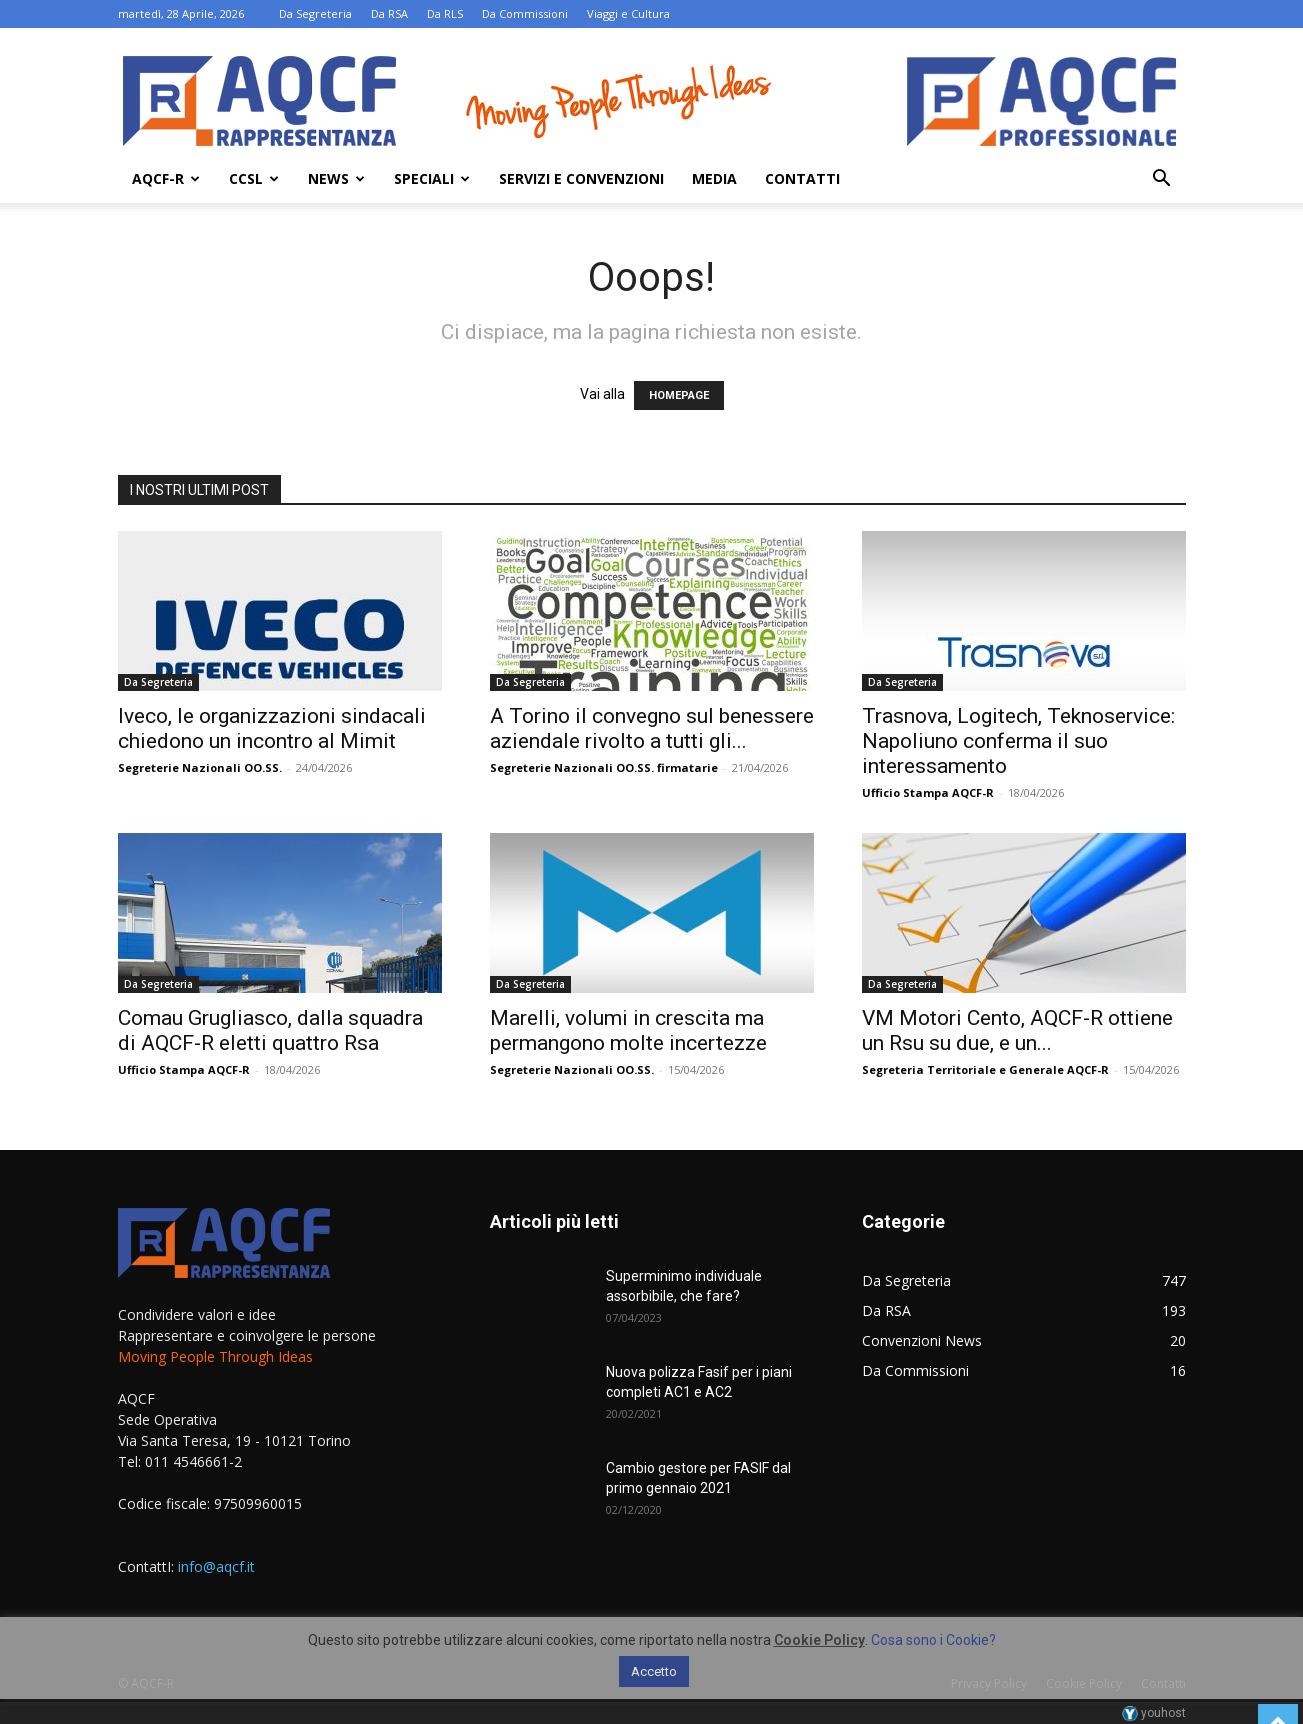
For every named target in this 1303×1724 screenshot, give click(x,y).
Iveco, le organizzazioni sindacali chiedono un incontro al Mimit (272, 728)
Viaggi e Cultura (628, 13)
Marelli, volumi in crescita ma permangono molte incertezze (628, 1030)
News (336, 178)
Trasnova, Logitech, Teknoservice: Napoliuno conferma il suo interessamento (1018, 741)
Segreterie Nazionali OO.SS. (200, 767)
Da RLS (445, 13)
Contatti (802, 178)
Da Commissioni (525, 13)
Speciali (432, 178)
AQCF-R (166, 178)
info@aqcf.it (216, 1566)
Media (714, 178)
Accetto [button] (654, 1671)
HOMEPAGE (679, 395)
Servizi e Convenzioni (581, 178)
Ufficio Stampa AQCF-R (928, 792)
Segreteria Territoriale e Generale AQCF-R (985, 1069)
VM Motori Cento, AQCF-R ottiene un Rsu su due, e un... (1017, 1030)
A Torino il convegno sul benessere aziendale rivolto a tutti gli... (652, 728)
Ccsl (254, 178)
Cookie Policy (819, 1640)
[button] (1162, 180)
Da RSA (389, 13)
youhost (1154, 1713)
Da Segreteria (315, 13)
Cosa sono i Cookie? (933, 1640)
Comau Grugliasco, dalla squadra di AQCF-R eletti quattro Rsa (270, 1030)
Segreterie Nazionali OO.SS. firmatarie (604, 767)
